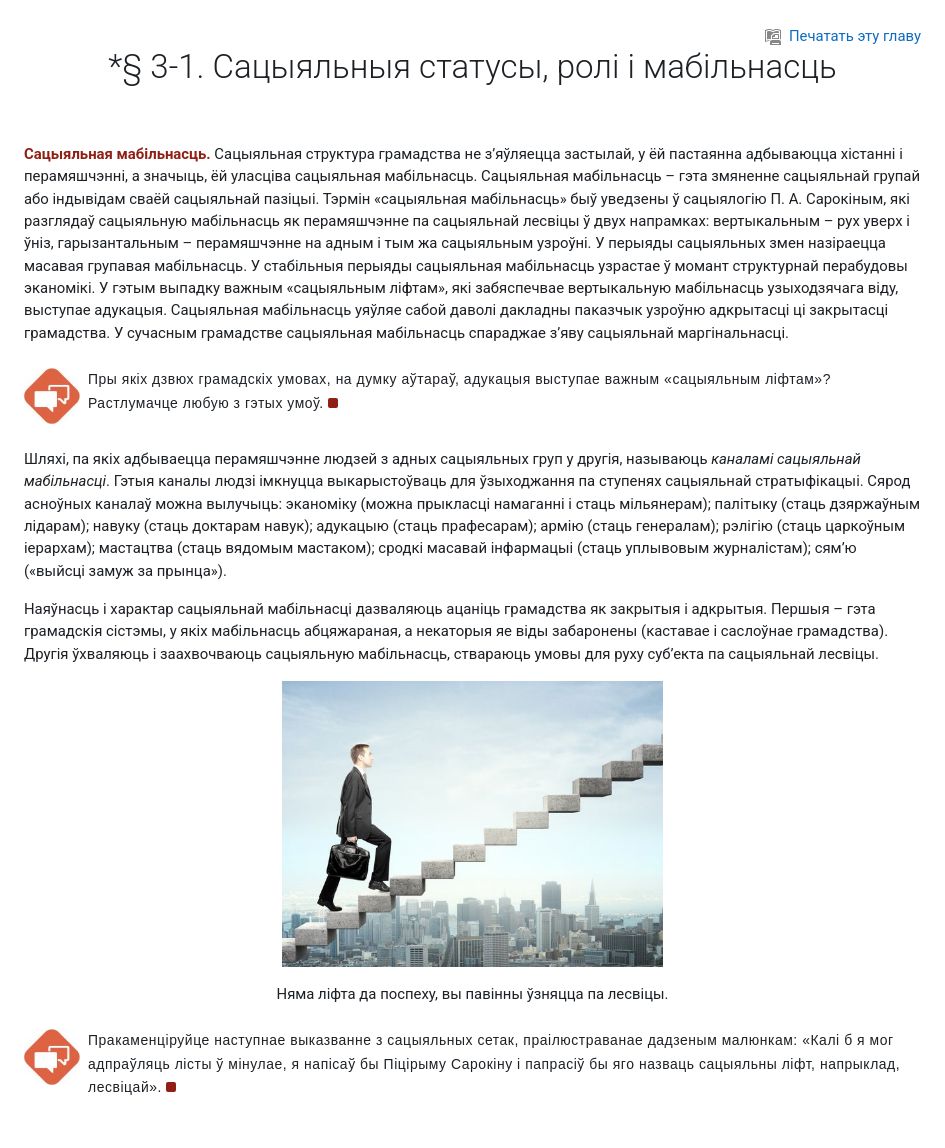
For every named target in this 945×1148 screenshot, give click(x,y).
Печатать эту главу (843, 36)
